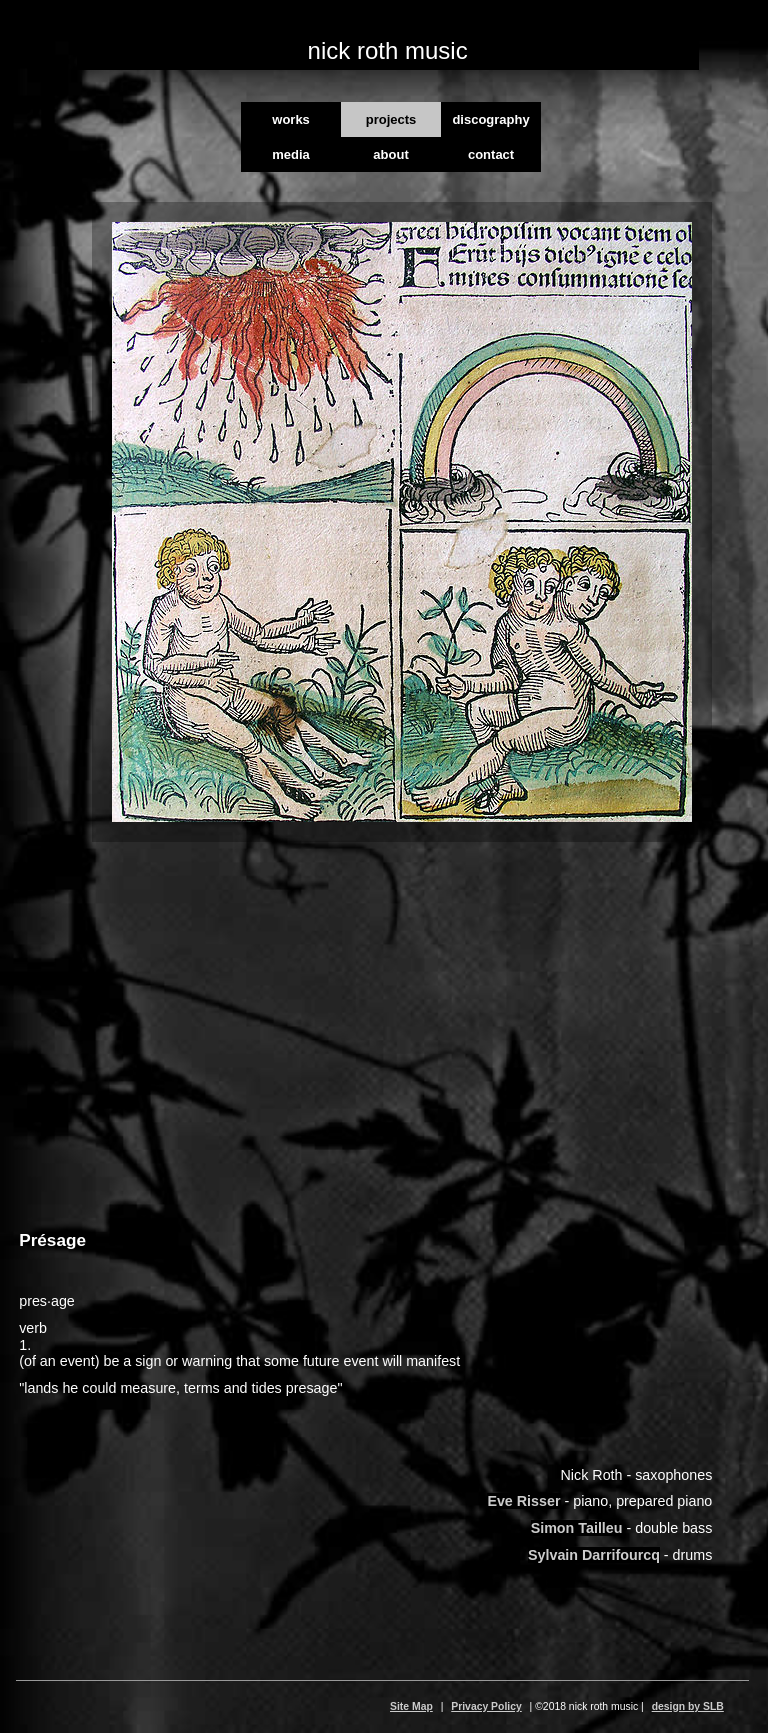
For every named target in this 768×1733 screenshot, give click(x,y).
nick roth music (388, 50)
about (390, 154)
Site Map (411, 1706)
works (291, 119)
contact (491, 154)
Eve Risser (523, 1501)
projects (391, 119)
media (291, 154)
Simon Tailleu (577, 1528)
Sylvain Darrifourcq (594, 1555)
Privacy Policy (486, 1706)
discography (490, 119)
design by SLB (688, 1706)
